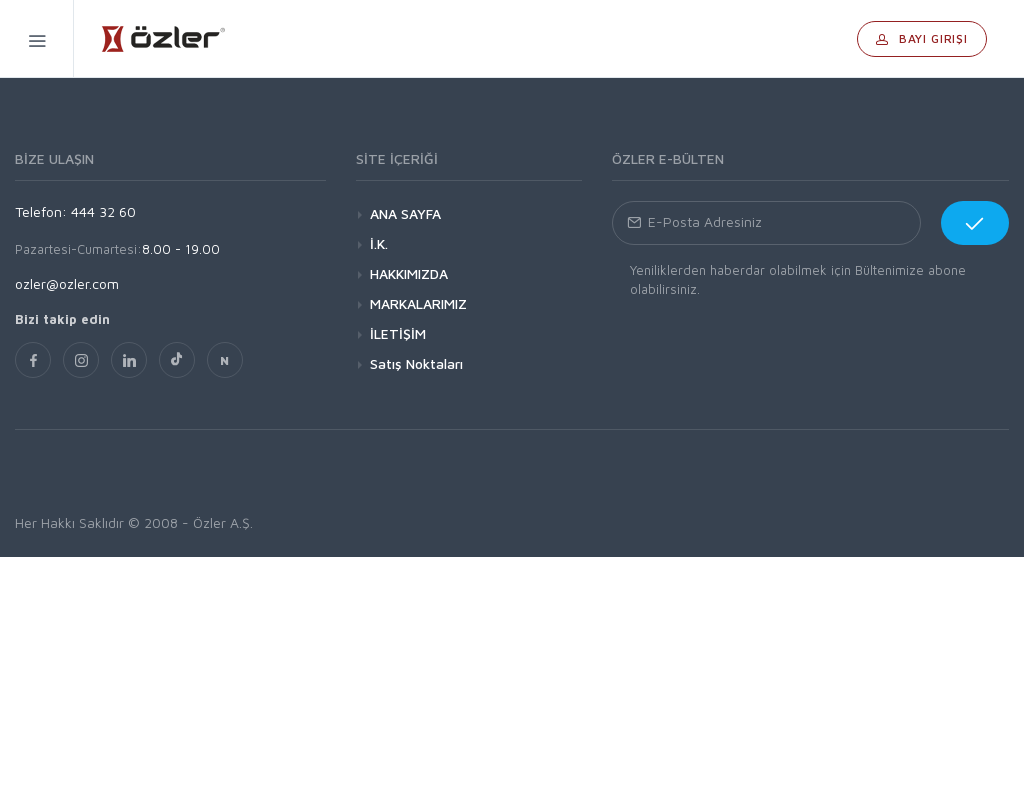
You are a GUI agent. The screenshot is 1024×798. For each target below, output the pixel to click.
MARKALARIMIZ (418, 303)
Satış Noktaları (416, 363)
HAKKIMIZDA (409, 273)
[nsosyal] (225, 360)
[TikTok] (177, 360)
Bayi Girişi (922, 38)
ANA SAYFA (405, 213)
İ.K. (379, 243)
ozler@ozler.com (67, 283)
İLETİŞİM (398, 333)
